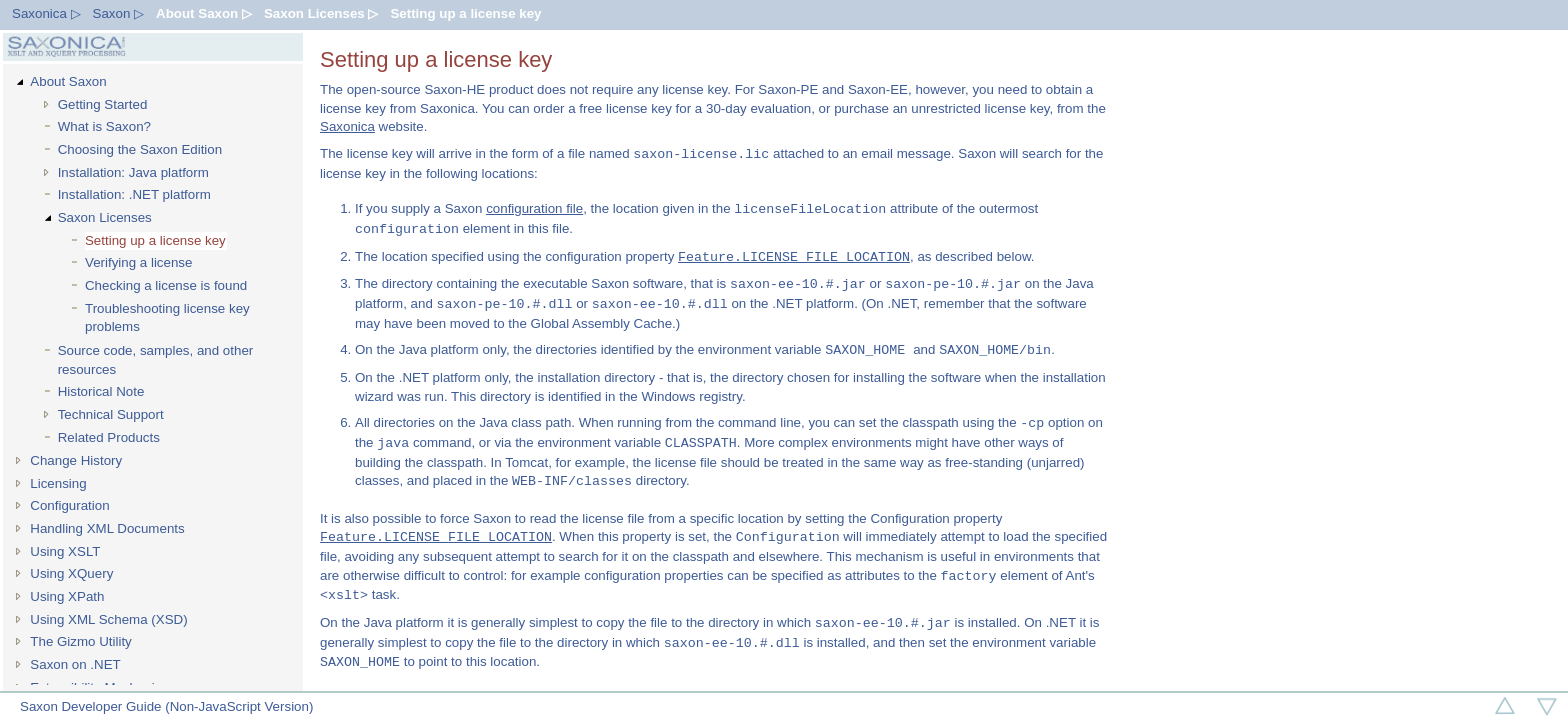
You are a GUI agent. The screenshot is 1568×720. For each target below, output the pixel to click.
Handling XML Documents (107, 528)
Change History (76, 460)
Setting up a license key (465, 13)
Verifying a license (138, 262)
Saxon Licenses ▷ (321, 13)
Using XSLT (65, 551)
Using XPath (67, 596)
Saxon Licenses (105, 217)
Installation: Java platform (133, 172)
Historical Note (101, 391)
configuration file (534, 209)
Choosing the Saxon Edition (140, 149)
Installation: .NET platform (134, 194)
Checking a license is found (166, 285)
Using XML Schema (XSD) (108, 619)
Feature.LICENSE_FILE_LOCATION (794, 257)
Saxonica (347, 126)
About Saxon (68, 81)
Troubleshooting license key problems (167, 318)
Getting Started (103, 104)
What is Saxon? (104, 126)
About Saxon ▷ (204, 13)
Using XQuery (71, 573)
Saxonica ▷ (46, 13)
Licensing (58, 483)
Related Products (109, 437)
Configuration (69, 505)
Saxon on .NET (75, 664)
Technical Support (111, 414)
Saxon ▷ (119, 13)
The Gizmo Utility (80, 641)
